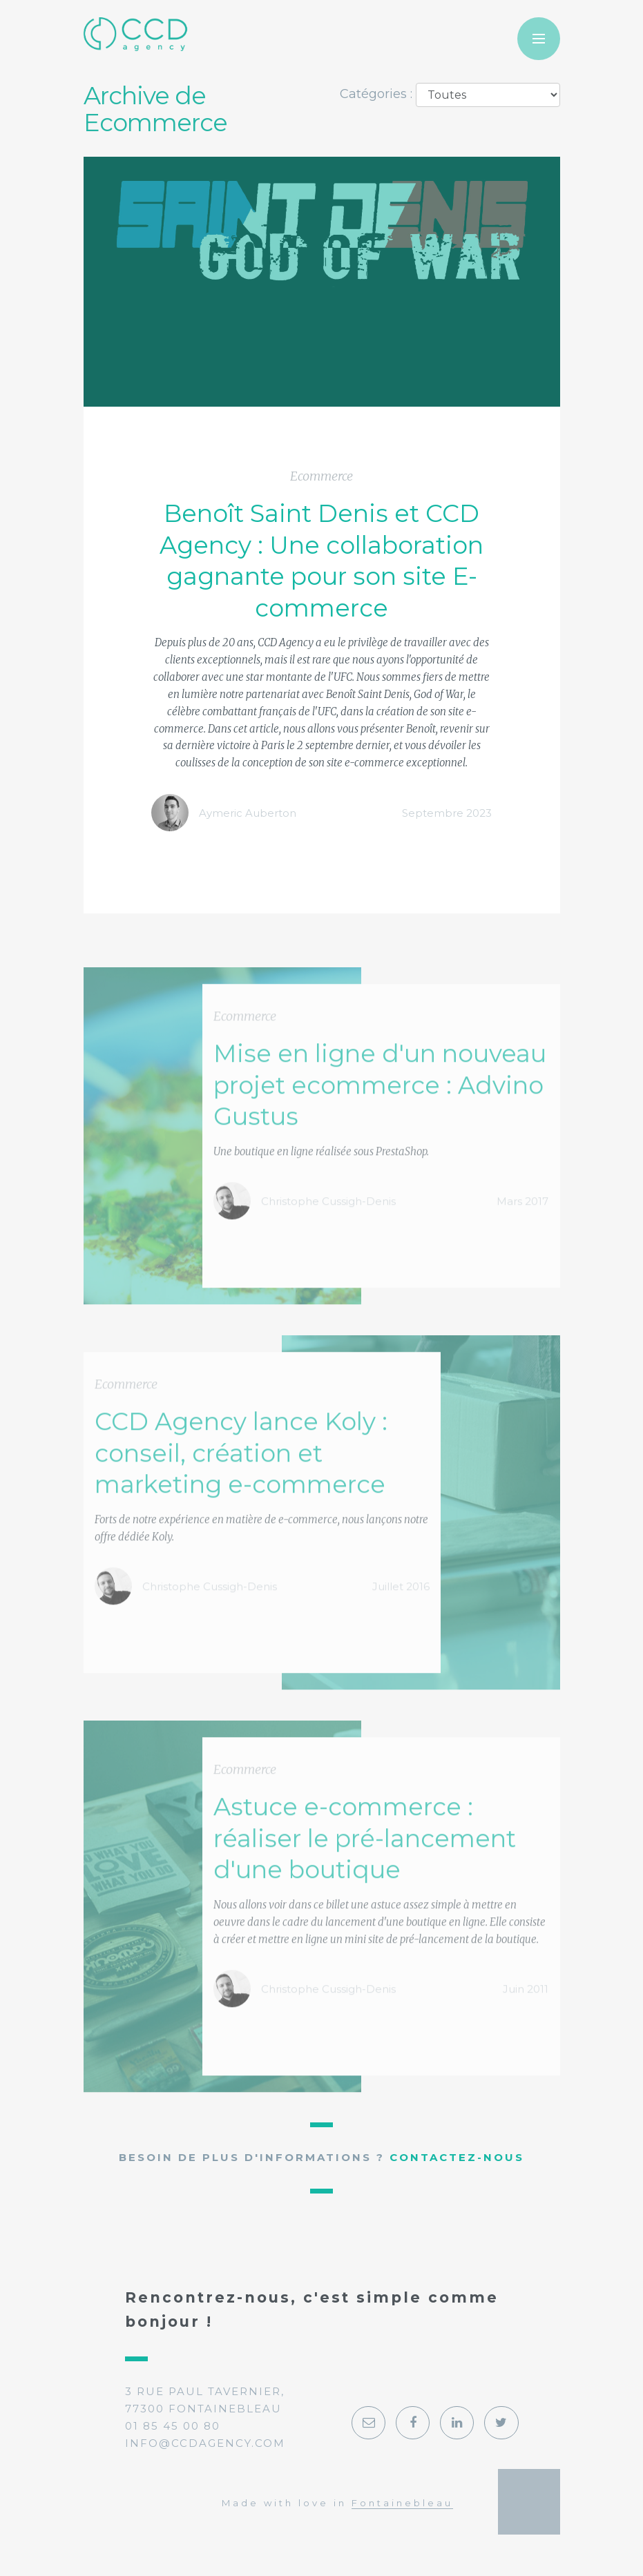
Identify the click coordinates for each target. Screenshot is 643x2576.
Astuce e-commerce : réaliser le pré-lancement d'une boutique (364, 1878)
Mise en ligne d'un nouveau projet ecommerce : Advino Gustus (379, 1124)
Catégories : (376, 93)
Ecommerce (321, 477)
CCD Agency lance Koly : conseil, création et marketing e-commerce (241, 1492)
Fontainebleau (402, 2502)
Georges (529, 2501)
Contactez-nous (457, 2157)
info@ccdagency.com (205, 2443)
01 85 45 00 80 (172, 2425)
